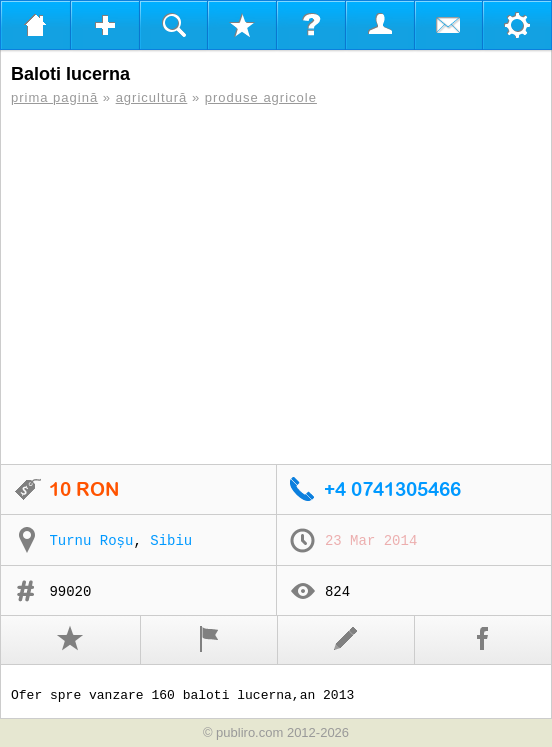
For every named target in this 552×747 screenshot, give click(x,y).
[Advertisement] (276, 285)
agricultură (152, 97)
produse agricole (261, 97)
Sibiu (171, 541)
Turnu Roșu (91, 541)
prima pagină (54, 97)
